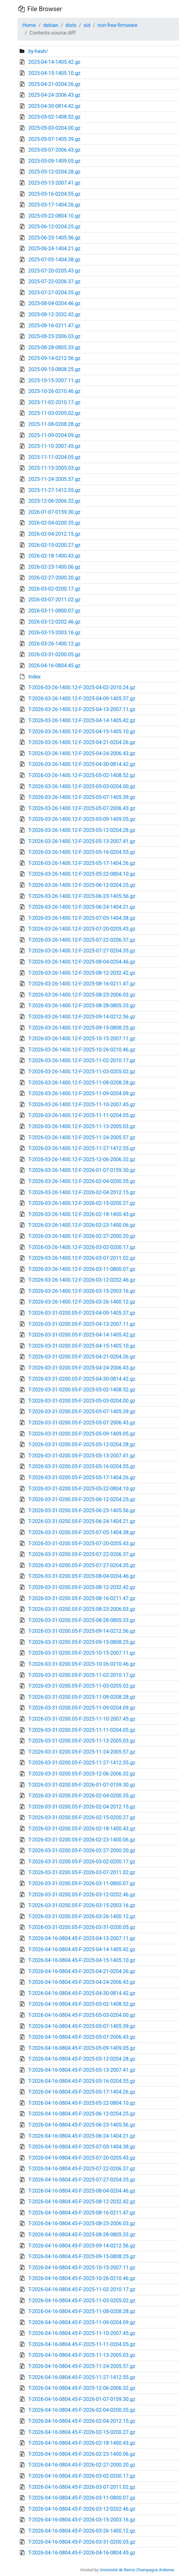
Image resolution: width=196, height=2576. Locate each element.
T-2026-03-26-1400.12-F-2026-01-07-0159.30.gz (81, 1170)
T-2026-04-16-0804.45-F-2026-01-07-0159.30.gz (81, 2399)
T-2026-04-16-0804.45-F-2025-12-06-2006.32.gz (81, 2388)
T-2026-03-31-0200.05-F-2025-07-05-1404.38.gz (81, 1532)
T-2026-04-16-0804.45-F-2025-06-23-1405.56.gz (81, 2125)
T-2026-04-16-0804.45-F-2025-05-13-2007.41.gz (81, 2070)
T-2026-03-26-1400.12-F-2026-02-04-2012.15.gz (81, 1192)
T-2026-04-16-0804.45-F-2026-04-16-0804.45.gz (81, 2553)
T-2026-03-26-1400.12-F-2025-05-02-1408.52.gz (81, 775)
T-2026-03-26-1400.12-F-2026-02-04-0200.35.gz (81, 1181)
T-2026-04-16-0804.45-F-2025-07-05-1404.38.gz (81, 2147)
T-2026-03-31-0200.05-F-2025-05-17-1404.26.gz (81, 1477)
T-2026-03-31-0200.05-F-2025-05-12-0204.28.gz (81, 1445)
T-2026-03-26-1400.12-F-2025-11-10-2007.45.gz (81, 1105)
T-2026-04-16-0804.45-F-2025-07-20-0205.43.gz (81, 2158)
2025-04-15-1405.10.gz (54, 73)
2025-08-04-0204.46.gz (54, 303)
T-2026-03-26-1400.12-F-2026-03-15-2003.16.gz (81, 1291)
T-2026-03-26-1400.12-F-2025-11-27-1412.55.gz (81, 1148)
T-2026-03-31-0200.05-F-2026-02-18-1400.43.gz (81, 1829)
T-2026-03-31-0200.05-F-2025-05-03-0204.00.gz (81, 1401)
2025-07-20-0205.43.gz (54, 271)
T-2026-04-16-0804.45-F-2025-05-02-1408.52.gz (81, 2004)
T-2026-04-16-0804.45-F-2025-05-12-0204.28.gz (81, 2059)
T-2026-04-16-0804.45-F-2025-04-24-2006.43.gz (81, 1982)
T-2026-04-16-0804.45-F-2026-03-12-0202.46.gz (81, 2509)
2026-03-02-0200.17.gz (54, 589)
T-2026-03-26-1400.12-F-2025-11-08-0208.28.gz (81, 1083)
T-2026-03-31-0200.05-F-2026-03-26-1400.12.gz (81, 1916)
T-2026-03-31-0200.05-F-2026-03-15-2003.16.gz (81, 1905)
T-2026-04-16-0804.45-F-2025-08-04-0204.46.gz (81, 2191)
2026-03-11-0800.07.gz (54, 611)
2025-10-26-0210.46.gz (54, 391)
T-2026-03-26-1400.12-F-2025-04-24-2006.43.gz (81, 753)
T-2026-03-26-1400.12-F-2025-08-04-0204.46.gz (81, 962)
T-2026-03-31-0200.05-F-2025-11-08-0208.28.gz (81, 1697)
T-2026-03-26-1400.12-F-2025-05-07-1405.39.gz (81, 797)
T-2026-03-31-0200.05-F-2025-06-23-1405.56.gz (81, 1510)
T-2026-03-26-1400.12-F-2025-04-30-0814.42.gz (81, 764)
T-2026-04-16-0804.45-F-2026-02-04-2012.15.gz (81, 2421)
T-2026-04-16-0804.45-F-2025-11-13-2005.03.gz (81, 2355)
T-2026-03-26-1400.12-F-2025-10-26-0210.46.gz (81, 1050)
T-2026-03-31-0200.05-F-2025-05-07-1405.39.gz (81, 1412)
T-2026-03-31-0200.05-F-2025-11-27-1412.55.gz (81, 1763)
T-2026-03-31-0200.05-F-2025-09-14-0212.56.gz (81, 1631)
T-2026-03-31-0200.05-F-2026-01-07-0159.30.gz (81, 1785)
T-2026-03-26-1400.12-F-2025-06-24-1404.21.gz (81, 907)
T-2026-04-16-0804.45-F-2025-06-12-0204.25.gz (81, 2114)
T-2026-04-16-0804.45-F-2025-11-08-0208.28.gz (81, 2311)
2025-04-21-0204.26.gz (54, 84)
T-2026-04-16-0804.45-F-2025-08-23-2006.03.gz (81, 2223)
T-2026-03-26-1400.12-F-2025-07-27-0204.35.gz (81, 951)
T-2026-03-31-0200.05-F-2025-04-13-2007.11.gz (81, 1324)
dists (71, 25)
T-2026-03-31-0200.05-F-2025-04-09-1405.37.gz (81, 1313)
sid (87, 25)
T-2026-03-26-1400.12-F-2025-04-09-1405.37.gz (81, 699)
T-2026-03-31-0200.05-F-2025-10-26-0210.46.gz (81, 1664)
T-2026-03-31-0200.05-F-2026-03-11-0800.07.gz (81, 1883)
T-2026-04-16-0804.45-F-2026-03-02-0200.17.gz (81, 2476)
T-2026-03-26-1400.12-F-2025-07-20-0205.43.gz (81, 929)
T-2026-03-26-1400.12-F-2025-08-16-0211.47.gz (81, 984)
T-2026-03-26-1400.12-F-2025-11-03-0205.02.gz (81, 1072)
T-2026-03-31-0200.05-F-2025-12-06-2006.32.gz (81, 1774)
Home (29, 25)
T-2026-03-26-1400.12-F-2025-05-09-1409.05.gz (81, 819)
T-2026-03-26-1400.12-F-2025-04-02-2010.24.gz (81, 687)
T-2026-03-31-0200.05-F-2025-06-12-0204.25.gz (81, 1499)
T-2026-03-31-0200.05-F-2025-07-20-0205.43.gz (81, 1543)
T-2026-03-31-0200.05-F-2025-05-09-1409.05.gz (81, 1434)
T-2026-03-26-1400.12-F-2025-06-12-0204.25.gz (81, 885)
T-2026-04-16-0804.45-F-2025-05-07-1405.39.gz (81, 2026)
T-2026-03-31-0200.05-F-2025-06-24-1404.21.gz (81, 1521)
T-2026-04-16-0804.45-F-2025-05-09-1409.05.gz (81, 2048)
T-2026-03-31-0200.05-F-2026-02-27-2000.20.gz (81, 1850)
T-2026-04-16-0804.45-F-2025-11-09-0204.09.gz (81, 2322)
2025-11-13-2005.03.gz (54, 468)
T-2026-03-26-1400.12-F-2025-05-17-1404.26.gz (81, 863)
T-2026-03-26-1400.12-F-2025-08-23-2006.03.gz (81, 995)
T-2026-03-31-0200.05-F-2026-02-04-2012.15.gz (81, 1807)
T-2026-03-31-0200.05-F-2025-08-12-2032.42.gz (81, 1587)
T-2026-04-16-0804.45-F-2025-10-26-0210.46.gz (81, 2278)
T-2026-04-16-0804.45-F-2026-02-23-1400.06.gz (81, 2454)
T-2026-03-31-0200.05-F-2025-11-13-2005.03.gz (81, 1741)
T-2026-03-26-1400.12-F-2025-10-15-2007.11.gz (81, 1039)
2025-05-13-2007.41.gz (54, 183)
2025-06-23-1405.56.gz (54, 238)
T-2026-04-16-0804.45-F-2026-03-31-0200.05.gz (81, 2542)
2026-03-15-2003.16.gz (54, 633)
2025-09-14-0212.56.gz (54, 358)
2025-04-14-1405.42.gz (54, 62)
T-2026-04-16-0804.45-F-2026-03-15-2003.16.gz (81, 2520)
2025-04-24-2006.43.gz (54, 95)
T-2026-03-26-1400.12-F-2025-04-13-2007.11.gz (81, 709)
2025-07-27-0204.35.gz (54, 293)
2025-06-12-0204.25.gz (54, 227)
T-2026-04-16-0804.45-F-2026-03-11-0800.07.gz (81, 2498)
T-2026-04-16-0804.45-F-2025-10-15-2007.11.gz (81, 2268)
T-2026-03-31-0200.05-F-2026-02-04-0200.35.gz (81, 1796)
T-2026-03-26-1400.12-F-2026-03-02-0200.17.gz (81, 1247)
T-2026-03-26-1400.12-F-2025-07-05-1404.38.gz (81, 918)
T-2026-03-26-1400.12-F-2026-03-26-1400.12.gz (81, 1302)
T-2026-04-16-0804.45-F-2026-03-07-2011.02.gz (81, 2487)
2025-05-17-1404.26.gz (54, 205)
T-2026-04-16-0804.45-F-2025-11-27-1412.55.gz (81, 2377)
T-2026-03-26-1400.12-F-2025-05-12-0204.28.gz (81, 830)
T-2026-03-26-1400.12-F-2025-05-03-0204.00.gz (81, 786)
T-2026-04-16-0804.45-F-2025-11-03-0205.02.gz (81, 2301)
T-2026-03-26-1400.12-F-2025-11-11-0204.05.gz (81, 1115)
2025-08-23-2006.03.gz (54, 336)
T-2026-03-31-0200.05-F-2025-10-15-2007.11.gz (81, 1653)
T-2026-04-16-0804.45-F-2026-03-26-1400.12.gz (81, 2531)
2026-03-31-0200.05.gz (54, 654)
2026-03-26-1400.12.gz (54, 644)
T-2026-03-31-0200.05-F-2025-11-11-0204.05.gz (81, 1730)
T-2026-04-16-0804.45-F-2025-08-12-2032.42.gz (81, 2202)
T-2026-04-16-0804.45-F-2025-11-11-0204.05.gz (81, 2344)
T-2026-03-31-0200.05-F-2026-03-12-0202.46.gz (81, 1895)
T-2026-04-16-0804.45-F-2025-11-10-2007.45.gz (81, 2333)
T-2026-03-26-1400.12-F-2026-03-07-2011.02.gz (81, 1258)
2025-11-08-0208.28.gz (54, 424)
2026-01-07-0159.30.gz (54, 512)
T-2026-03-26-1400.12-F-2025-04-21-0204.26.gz (81, 742)
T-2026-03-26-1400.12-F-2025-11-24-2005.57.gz (81, 1137)
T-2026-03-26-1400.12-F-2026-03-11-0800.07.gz (81, 1269)
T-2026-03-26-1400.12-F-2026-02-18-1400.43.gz (81, 1214)
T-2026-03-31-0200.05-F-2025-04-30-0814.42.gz (81, 1379)
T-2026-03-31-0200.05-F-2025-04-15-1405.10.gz (81, 1346)
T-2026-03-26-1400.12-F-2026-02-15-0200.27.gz (81, 1203)
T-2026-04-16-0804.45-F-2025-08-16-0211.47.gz (81, 2213)
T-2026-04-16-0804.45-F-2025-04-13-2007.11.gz (81, 1938)
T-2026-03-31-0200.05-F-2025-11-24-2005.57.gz (81, 1752)
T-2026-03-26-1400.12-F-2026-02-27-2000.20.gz (81, 1236)
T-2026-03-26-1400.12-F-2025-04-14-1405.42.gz (81, 720)
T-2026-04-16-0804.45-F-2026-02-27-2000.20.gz (81, 2465)
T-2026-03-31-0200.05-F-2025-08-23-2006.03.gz (81, 1609)
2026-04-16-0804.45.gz (54, 666)
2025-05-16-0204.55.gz (54, 194)
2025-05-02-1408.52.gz (54, 117)
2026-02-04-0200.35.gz (54, 523)
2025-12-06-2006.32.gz (54, 501)
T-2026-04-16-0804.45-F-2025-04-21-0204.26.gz (81, 1971)
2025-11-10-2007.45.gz (54, 446)
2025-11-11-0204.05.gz (54, 457)
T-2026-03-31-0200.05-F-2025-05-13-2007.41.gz (81, 1456)
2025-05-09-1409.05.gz (54, 161)
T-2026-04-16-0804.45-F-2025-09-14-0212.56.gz (81, 2246)
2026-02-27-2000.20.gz (54, 578)
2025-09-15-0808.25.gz (54, 369)
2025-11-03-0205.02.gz (54, 413)
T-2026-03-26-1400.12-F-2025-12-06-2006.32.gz (81, 1159)
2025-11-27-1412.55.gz (54, 490)
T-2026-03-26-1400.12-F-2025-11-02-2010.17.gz (81, 1060)
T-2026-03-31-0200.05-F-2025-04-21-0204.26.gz (81, 1357)
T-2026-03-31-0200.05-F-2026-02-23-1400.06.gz (81, 1840)
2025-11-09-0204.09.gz (54, 435)
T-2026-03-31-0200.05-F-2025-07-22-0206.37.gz (81, 1554)
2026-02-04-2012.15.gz (54, 534)
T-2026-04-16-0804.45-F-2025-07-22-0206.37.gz (81, 2169)
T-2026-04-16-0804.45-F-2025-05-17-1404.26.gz (81, 2092)
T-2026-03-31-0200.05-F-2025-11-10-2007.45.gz (81, 1719)
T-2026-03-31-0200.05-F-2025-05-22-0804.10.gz (81, 1489)
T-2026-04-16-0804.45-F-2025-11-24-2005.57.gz (81, 2366)
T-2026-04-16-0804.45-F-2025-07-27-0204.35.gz (81, 2180)
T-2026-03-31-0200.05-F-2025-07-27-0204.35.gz (81, 1565)
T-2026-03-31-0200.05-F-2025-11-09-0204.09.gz (81, 1708)
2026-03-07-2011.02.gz (54, 600)
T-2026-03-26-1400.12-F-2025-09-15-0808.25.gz (81, 1028)
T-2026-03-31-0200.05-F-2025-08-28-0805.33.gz (81, 1620)
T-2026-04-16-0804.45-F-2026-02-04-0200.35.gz (81, 2410)
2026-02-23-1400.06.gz (54, 567)
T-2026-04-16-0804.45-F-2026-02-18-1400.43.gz (81, 2443)
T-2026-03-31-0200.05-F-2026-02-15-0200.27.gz (81, 1817)
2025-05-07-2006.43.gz (54, 150)
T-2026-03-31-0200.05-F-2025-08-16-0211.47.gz (81, 1598)
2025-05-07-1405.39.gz (54, 139)
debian (50, 25)
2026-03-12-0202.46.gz (54, 622)
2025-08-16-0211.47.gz (54, 326)
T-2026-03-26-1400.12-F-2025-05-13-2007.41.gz (81, 841)
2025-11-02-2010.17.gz (54, 402)
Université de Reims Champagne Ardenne (137, 2569)
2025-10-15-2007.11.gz (54, 380)
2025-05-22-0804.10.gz (54, 216)
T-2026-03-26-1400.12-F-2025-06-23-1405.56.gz (81, 896)
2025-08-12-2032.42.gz (54, 314)
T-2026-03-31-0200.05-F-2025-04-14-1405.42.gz (81, 1335)
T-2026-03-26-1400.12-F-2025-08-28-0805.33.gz (81, 1006)
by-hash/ (38, 51)
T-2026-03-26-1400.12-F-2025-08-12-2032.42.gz (81, 973)
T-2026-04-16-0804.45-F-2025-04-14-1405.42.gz (81, 1949)
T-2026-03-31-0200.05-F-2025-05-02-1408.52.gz (81, 1390)
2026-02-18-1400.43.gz (54, 556)
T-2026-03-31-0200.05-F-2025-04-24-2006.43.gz (81, 1368)
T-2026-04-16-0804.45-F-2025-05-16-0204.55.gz (81, 2081)
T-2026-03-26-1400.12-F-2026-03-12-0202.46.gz (81, 1280)
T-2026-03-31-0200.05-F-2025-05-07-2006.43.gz (81, 1423)
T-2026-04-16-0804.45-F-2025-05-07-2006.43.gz (81, 2037)
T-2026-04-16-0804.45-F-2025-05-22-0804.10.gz (81, 2103)
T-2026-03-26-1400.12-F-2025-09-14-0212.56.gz (81, 1017)
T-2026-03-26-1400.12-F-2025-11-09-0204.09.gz (81, 1093)
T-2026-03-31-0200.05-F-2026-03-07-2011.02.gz (81, 1872)
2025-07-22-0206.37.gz (54, 281)
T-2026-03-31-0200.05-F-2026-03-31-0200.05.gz (81, 1927)
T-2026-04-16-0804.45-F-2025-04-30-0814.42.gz (81, 1993)
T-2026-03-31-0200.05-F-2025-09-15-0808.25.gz (81, 1642)
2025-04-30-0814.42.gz (54, 106)
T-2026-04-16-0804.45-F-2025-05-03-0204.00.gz (81, 2015)
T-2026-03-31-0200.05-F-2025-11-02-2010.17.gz (81, 1675)
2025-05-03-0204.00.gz (54, 128)
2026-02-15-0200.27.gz (54, 545)
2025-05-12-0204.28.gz (54, 172)
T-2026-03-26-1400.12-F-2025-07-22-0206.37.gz (81, 940)
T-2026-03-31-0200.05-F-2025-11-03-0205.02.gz (81, 1686)
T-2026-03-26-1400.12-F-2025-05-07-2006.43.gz (81, 808)
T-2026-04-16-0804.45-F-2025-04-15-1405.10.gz (81, 1960)
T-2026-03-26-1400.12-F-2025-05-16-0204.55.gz (81, 852)
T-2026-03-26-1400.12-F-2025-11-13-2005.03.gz (81, 1126)
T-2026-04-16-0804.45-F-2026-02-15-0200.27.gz (81, 2432)
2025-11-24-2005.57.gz (54, 479)
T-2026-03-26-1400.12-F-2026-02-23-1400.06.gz (81, 1225)
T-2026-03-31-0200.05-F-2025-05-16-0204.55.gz (81, 1466)
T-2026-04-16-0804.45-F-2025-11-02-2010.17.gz (81, 2289)
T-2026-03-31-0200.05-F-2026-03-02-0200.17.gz (81, 1862)
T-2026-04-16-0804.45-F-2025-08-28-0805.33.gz (81, 2235)
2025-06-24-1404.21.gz (54, 248)
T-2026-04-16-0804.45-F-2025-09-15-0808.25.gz (81, 2256)
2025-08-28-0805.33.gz (54, 347)
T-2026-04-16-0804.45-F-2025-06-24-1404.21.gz (81, 2136)
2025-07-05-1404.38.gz (54, 260)
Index (34, 677)
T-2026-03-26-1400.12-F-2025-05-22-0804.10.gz (81, 874)
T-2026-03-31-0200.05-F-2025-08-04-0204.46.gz (81, 1576)
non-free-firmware (117, 25)
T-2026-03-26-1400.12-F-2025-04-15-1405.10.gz (81, 732)
